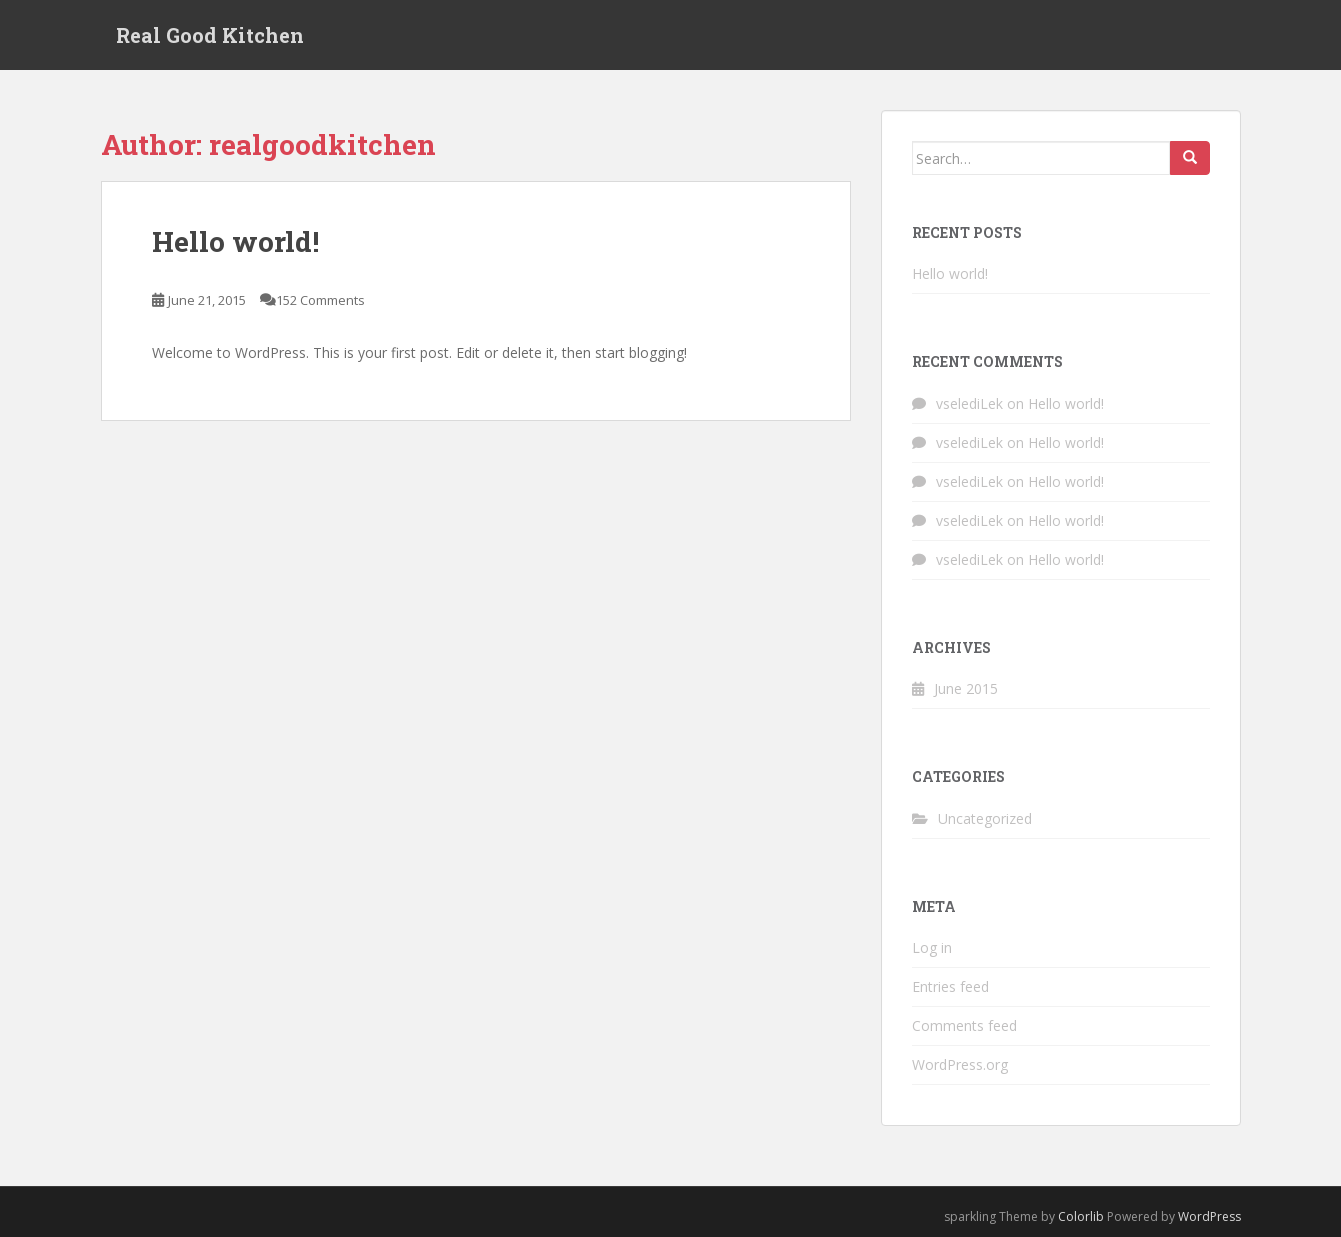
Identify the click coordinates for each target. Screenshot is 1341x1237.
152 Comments (320, 300)
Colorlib (1081, 1216)
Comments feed (964, 1025)
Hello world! (235, 241)
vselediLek (969, 403)
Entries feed (950, 986)
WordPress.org (960, 1064)
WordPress (1209, 1216)
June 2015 (966, 688)
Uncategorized (985, 818)
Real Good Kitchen (210, 35)
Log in (932, 947)
